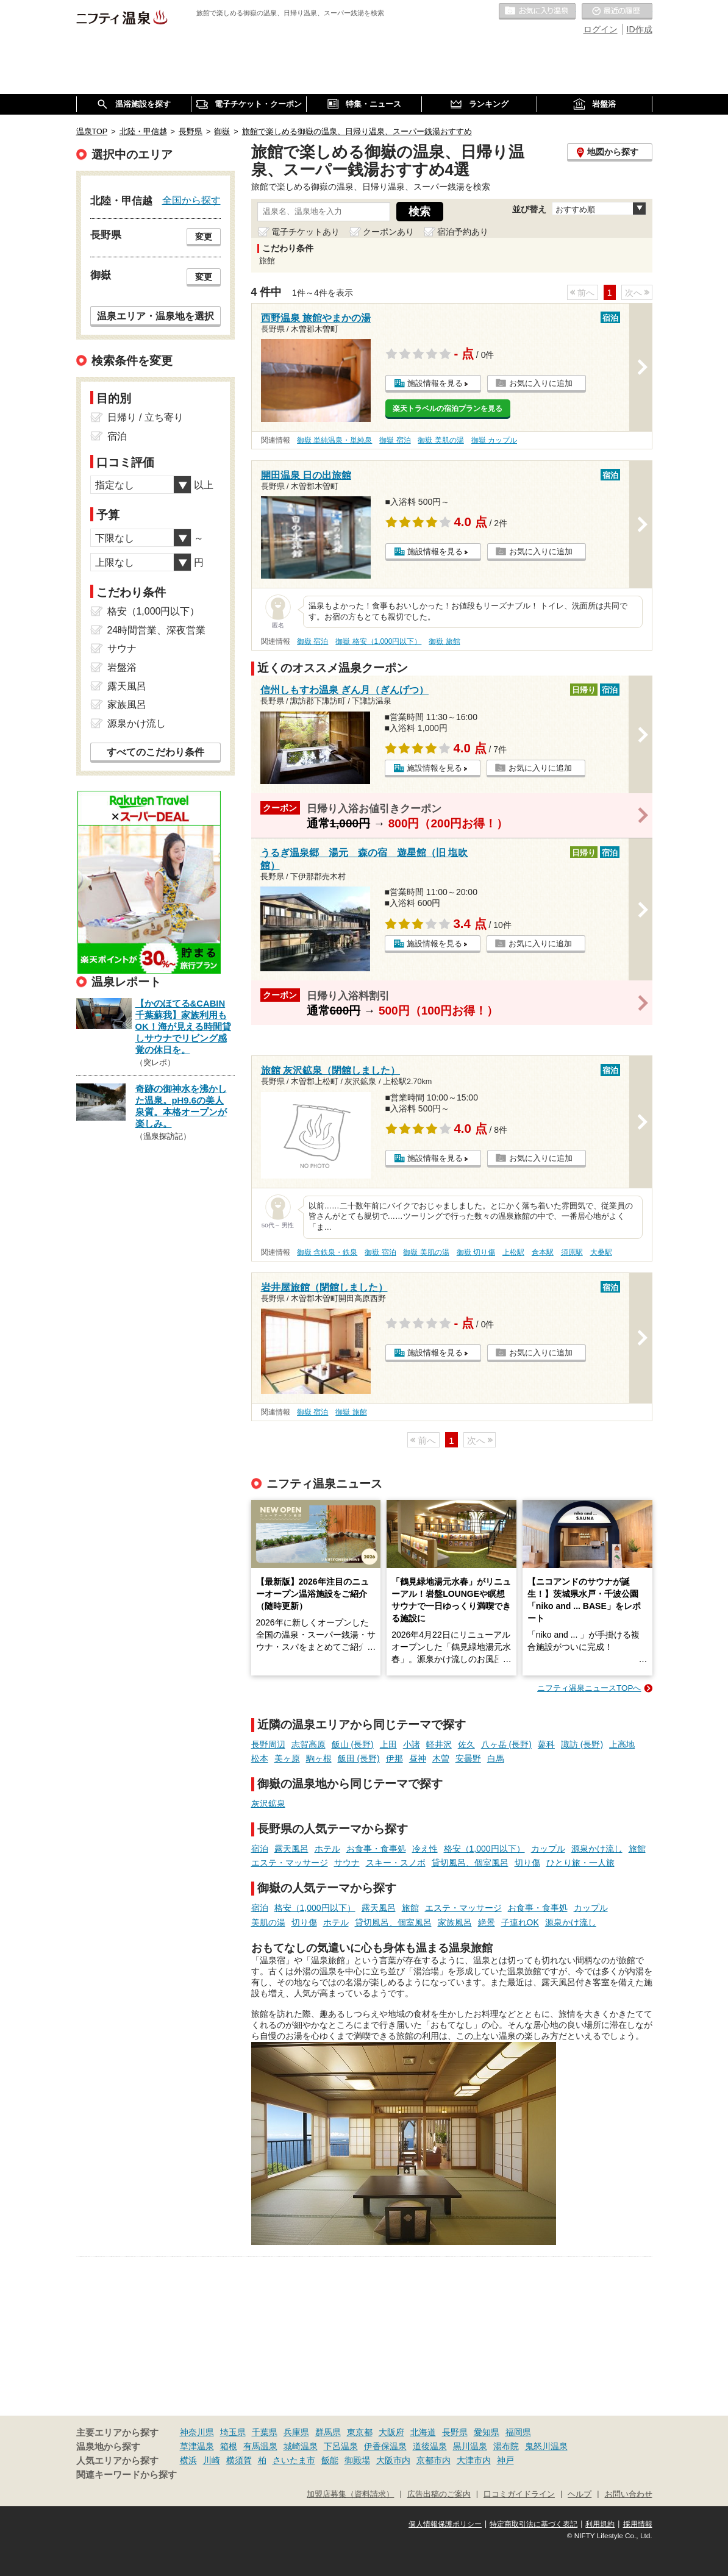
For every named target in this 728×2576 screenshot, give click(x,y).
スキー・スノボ (396, 1863)
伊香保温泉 (385, 2446)
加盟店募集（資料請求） (350, 2494)
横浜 (188, 2460)
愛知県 (486, 2432)
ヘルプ (579, 2494)
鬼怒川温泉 (546, 2446)
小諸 (411, 1744)
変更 (203, 236)
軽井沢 (439, 1744)
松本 (259, 1758)
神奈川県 (197, 2432)
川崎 (211, 2460)
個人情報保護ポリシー (445, 2524)
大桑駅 (601, 1252)
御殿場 (357, 2460)
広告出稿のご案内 (439, 2494)
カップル (548, 1849)
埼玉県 (233, 2432)
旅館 (637, 1849)
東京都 (360, 2432)
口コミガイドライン (519, 2494)
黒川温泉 (470, 2446)
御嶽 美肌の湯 (440, 440)
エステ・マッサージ (289, 1863)
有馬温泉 (260, 2446)
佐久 (466, 1744)
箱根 (228, 2446)
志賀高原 (308, 1744)
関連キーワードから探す (126, 2475)
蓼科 (546, 1744)
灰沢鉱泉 (268, 1803)
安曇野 (468, 1758)
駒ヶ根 (319, 1758)
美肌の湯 (268, 1922)
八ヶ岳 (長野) (506, 1744)
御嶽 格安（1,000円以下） (378, 641)
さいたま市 (294, 2460)
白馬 (495, 1758)
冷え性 (425, 1849)
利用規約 (600, 2524)
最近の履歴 (617, 11)
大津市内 (474, 2460)
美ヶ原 (287, 1758)
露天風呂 (291, 1849)
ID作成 (639, 29)
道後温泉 (430, 2446)
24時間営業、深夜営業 (156, 630)
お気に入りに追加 (541, 383)
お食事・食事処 (376, 1849)
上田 (388, 1744)
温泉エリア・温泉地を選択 (155, 315)
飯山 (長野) (353, 1744)
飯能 (329, 2460)
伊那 (394, 1758)
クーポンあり (388, 232)
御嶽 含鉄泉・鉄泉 (327, 1252)
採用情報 (637, 2524)
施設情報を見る (435, 383)
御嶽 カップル (494, 440)
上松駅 (513, 1252)
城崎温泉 (301, 2446)
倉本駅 (543, 1252)
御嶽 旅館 (444, 641)
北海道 (423, 2432)
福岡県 (518, 2432)
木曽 (440, 1758)
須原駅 (572, 1252)
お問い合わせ (628, 2494)
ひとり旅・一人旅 (580, 1863)
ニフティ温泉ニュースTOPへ (589, 1688)
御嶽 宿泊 (394, 440)
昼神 (417, 1758)
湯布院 (506, 2446)
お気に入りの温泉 (537, 11)
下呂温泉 (341, 2446)
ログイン (600, 29)
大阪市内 (393, 2460)
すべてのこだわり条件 (155, 752)
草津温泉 (197, 2446)
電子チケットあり (305, 232)
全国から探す (191, 199)
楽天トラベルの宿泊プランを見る (447, 408)
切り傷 (527, 1863)
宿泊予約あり (462, 232)
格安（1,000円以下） (484, 1849)
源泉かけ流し (597, 1849)
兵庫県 (296, 2432)
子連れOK (520, 1922)
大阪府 (391, 2432)
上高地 (622, 1744)
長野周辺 (268, 1744)
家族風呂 (455, 1922)
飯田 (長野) (359, 1758)
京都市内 (433, 2460)
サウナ (347, 1863)
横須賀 (239, 2460)
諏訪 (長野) (582, 1744)
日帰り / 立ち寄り (145, 417)
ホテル (327, 1849)
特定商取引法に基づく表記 (533, 2524)
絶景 (486, 1922)
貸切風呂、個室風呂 (470, 1863)
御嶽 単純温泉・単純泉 (334, 440)
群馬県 (328, 2432)
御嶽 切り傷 (476, 1252)
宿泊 (259, 1849)
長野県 (455, 2432)
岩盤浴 (122, 667)
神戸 (505, 2460)
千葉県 (264, 2432)
